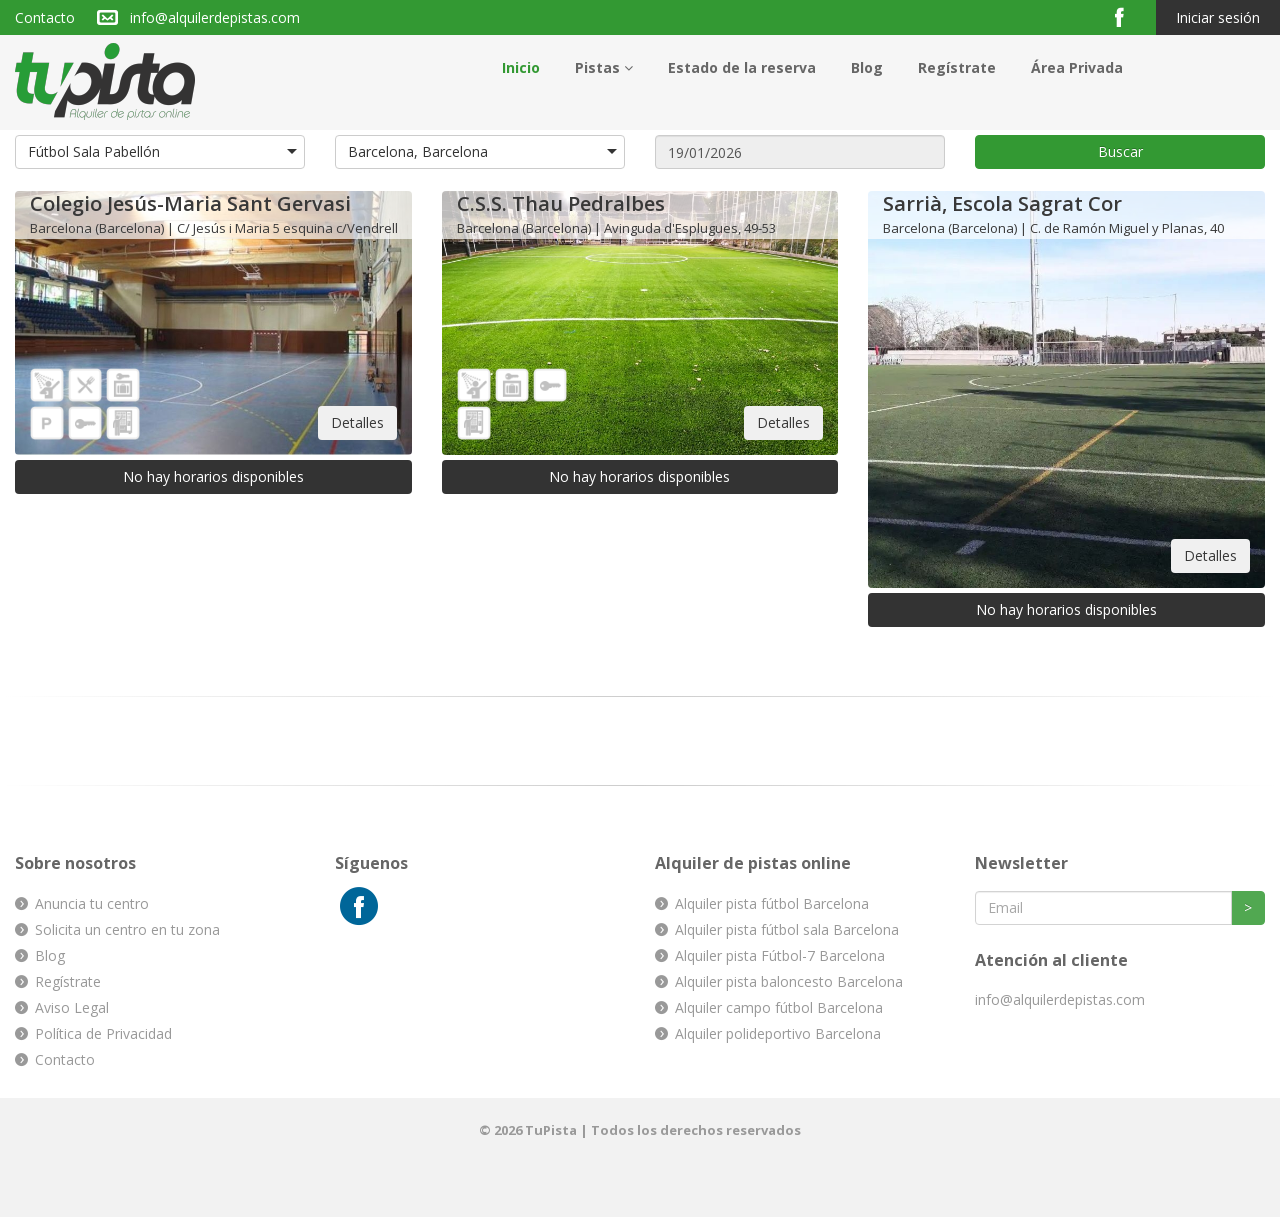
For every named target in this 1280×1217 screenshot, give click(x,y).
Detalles (357, 422)
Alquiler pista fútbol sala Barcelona (787, 929)
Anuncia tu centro (92, 903)
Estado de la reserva (742, 67)
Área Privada (1077, 67)
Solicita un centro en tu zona (127, 929)
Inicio (521, 67)
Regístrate (957, 67)
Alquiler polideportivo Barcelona (778, 1033)
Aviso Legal (72, 1007)
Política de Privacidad (103, 1033)
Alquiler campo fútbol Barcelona (779, 1007)
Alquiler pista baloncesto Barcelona (789, 981)
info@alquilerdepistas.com (215, 17)
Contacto (45, 17)
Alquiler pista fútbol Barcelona (772, 903)
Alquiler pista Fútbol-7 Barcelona (780, 955)
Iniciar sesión (1218, 17)
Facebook (1127, 16)
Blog (867, 67)
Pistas (604, 67)
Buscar (1120, 151)
